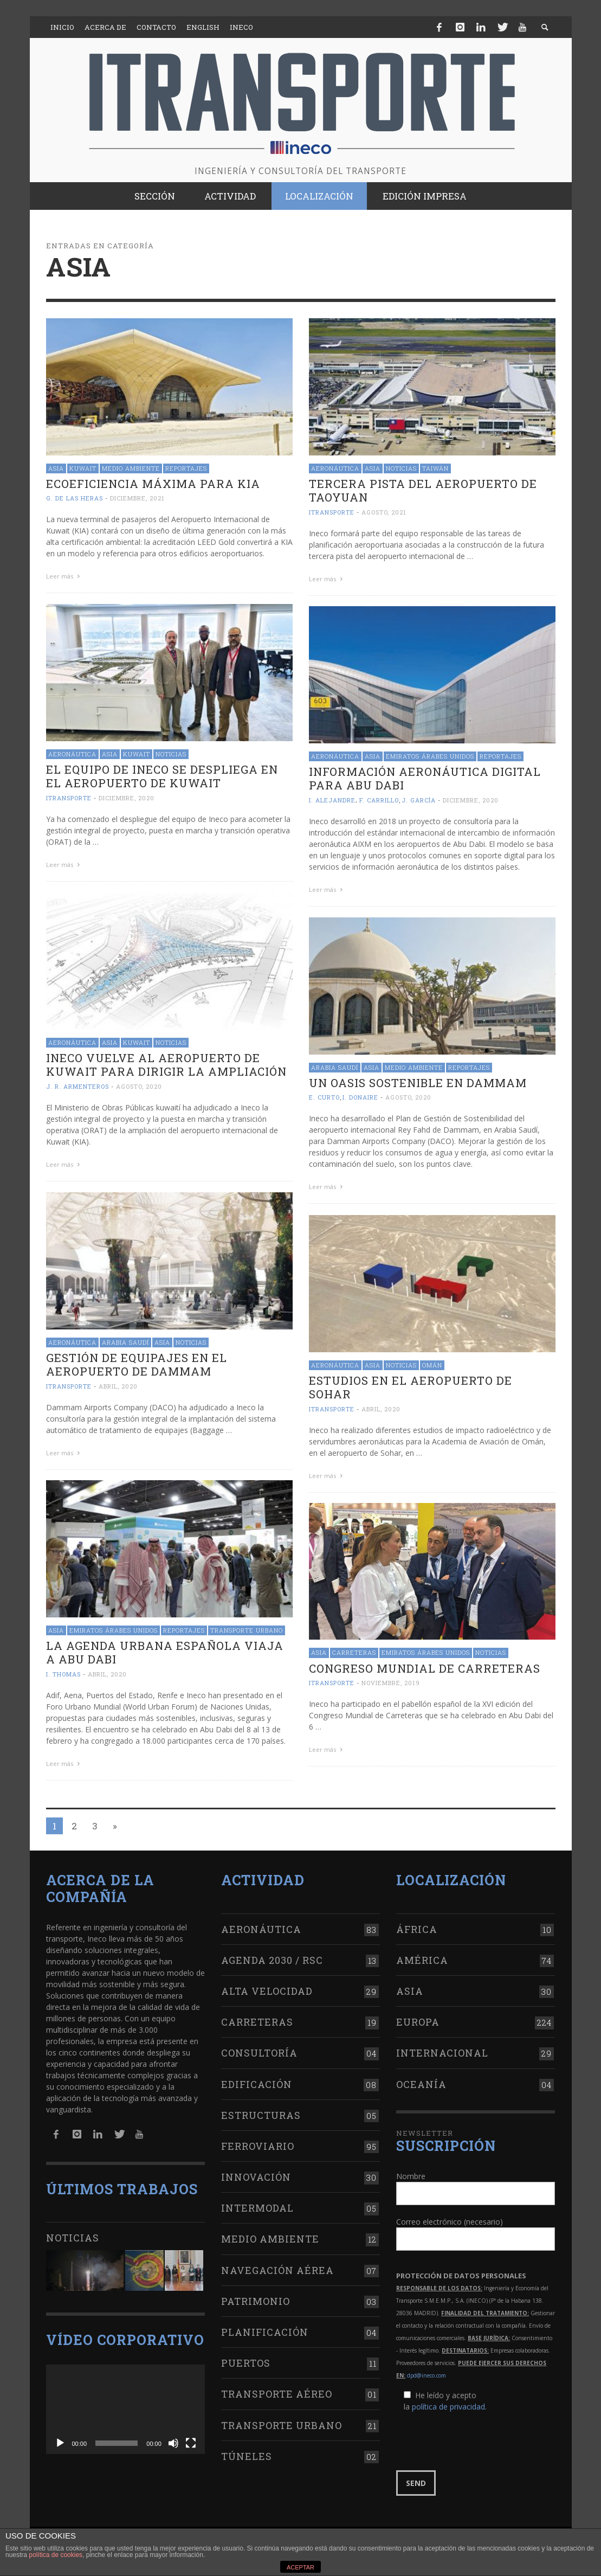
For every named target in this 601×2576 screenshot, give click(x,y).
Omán (432, 1365)
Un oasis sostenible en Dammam (418, 1082)
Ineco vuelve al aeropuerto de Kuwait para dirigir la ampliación (166, 1064)
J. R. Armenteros (77, 1086)
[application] (125, 2409)
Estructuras (261, 2115)
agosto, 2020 (139, 1086)
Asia (56, 468)
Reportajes (186, 468)
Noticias (401, 468)
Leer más (64, 576)
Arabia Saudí (334, 1067)
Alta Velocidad (267, 1990)
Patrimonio (255, 2301)
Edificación (256, 2084)
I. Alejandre (332, 800)
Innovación (256, 2176)
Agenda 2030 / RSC (272, 1960)
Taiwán (435, 468)
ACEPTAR (300, 2567)
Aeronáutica (335, 468)
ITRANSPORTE (331, 512)
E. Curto (324, 1097)
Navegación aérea (277, 2270)
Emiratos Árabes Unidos (430, 756)
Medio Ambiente (131, 468)
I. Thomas (63, 1674)
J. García (419, 800)
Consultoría (259, 2052)
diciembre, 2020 (126, 798)
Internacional (442, 2052)
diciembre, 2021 (137, 498)
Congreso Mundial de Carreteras (424, 1668)
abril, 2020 (118, 1386)
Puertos (245, 2362)
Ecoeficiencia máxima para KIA (153, 483)
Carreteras (354, 1652)
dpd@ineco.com (426, 2375)
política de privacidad (448, 2406)
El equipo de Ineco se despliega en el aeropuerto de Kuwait (162, 776)
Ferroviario (257, 2146)
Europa (418, 2021)
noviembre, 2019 (390, 1683)
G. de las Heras (74, 498)
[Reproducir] (60, 2443)
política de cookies (55, 2555)
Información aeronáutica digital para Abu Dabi (425, 778)
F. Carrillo (379, 800)
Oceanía (421, 2084)
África (416, 1929)
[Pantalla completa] (190, 2443)
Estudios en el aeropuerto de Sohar (410, 1387)
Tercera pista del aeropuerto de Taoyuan (423, 490)
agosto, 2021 (383, 512)
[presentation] (478, 2441)
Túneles (246, 2456)
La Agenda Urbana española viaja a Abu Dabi (164, 1652)
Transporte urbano (246, 1630)
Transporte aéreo (276, 2393)
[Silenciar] (173, 2443)
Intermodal (257, 2207)
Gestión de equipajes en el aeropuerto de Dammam (136, 1364)
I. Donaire (360, 1097)
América (422, 1960)
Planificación (264, 2332)
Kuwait (82, 468)
